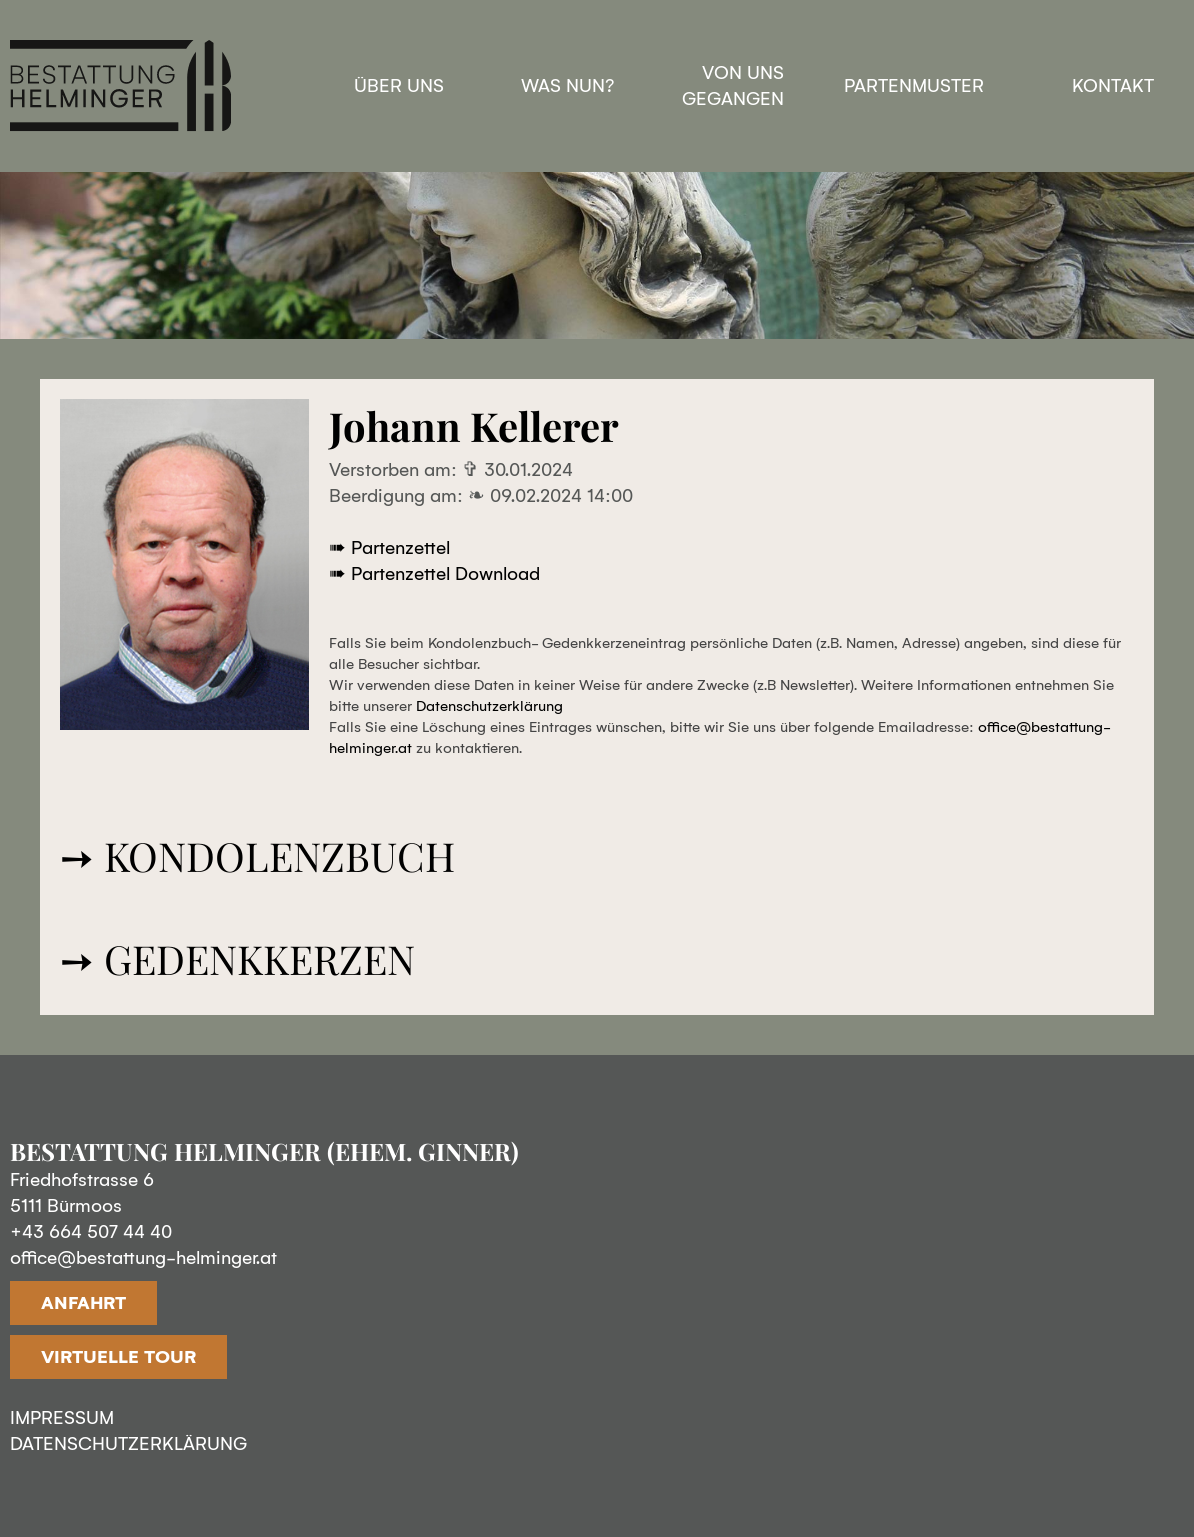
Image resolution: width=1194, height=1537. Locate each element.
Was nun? (567, 86)
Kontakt (1113, 86)
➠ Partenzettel (389, 548)
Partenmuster (914, 86)
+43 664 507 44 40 (91, 1232)
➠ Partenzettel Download (434, 574)
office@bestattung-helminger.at (143, 1258)
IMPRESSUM (62, 1418)
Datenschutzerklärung (489, 706)
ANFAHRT (83, 1303)
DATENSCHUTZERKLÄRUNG (128, 1444)
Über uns (399, 86)
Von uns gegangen (733, 86)
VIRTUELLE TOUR (118, 1357)
